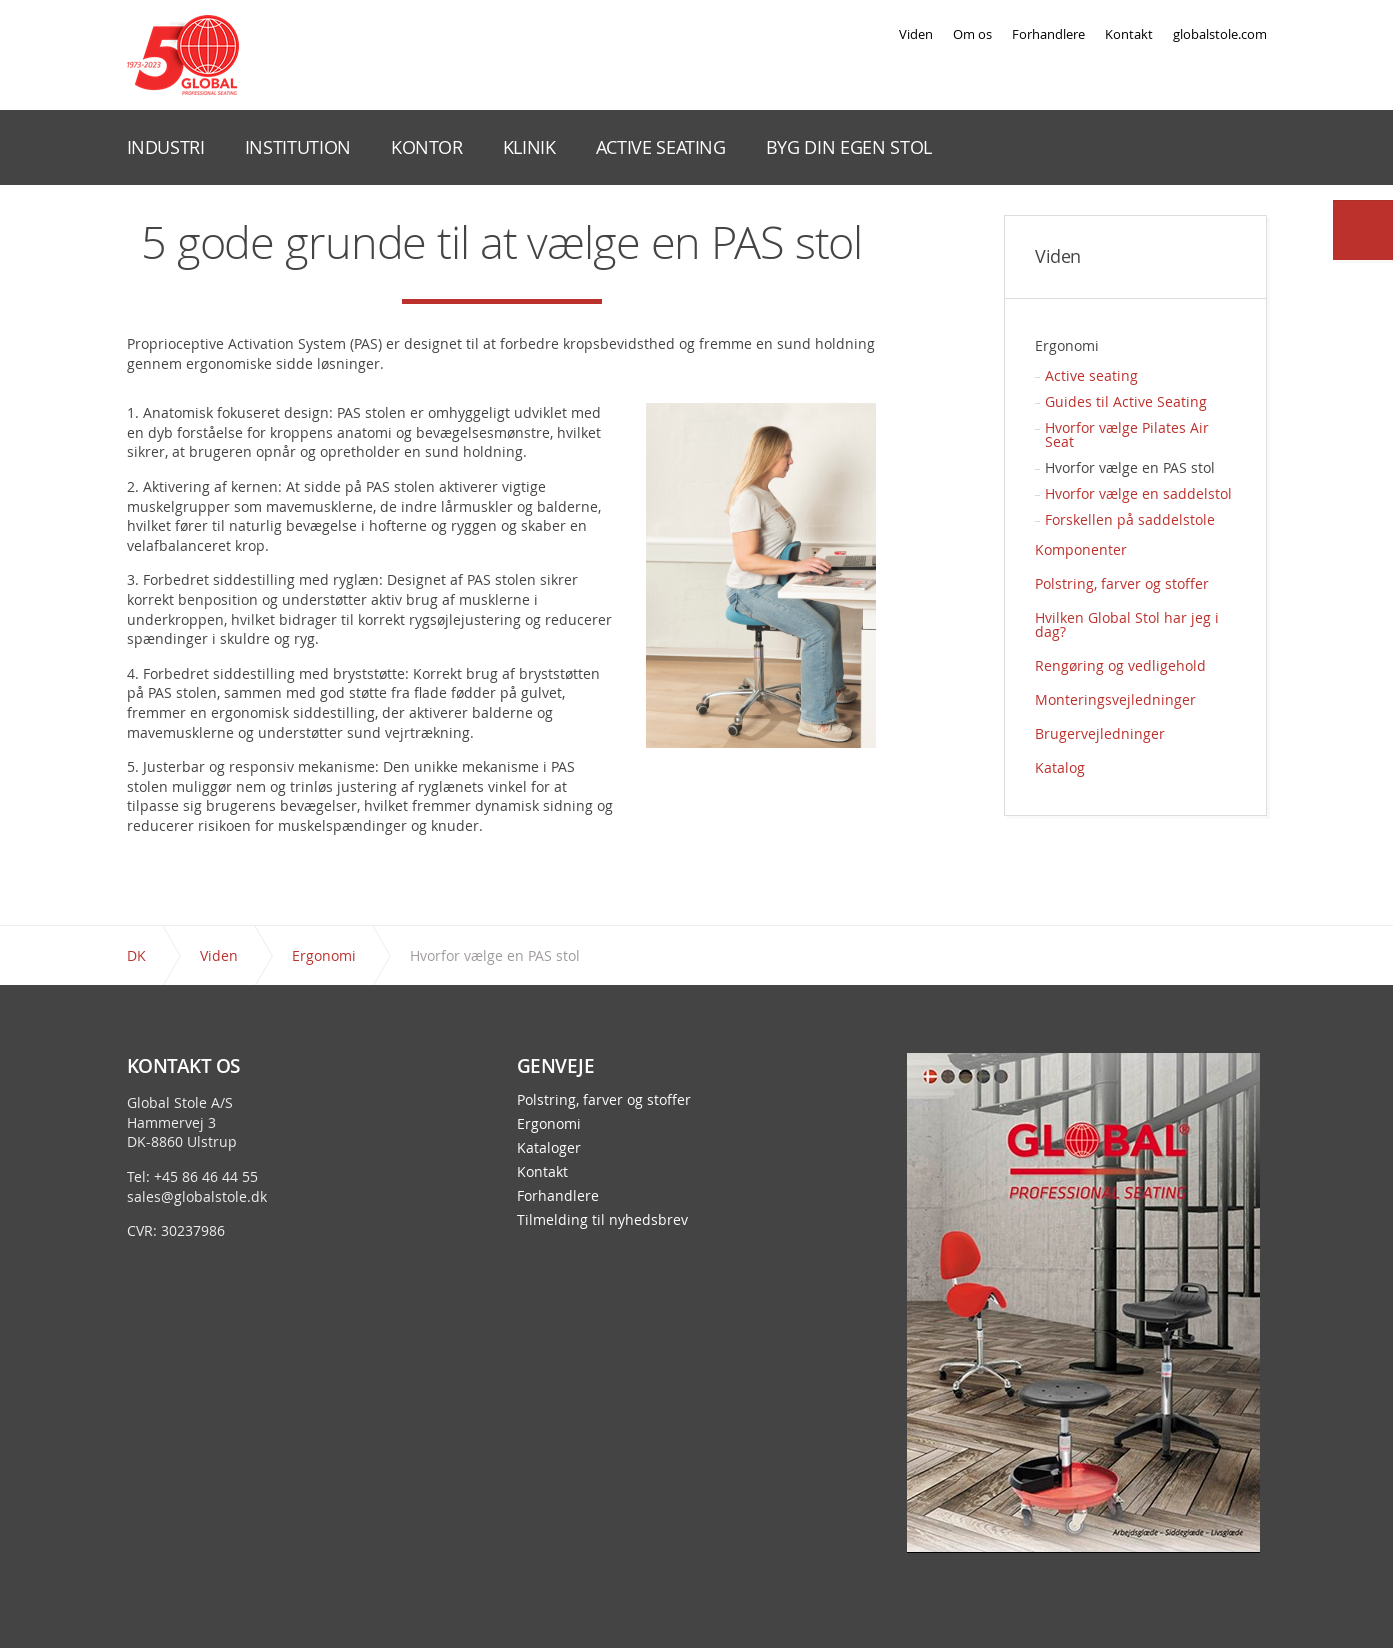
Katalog (1060, 767)
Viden (916, 34)
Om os (972, 34)
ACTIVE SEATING (661, 147)
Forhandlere (1048, 34)
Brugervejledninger (1100, 733)
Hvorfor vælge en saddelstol (1138, 493)
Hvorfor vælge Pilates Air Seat (1127, 434)
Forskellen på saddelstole (1130, 519)
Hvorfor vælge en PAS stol (1130, 467)
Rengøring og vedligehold (1120, 665)
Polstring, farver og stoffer (1122, 583)
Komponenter (1081, 549)
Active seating (1091, 375)
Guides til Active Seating (1126, 401)
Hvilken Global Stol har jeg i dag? (1127, 624)
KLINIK (529, 147)
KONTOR (427, 147)
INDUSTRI (166, 147)
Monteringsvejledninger (1115, 699)
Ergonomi (1067, 345)
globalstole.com (1220, 34)
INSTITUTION (298, 147)
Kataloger (549, 1148)
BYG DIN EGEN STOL (849, 147)
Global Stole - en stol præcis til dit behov (183, 55)
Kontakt (1129, 34)
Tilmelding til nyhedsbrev (602, 1220)
